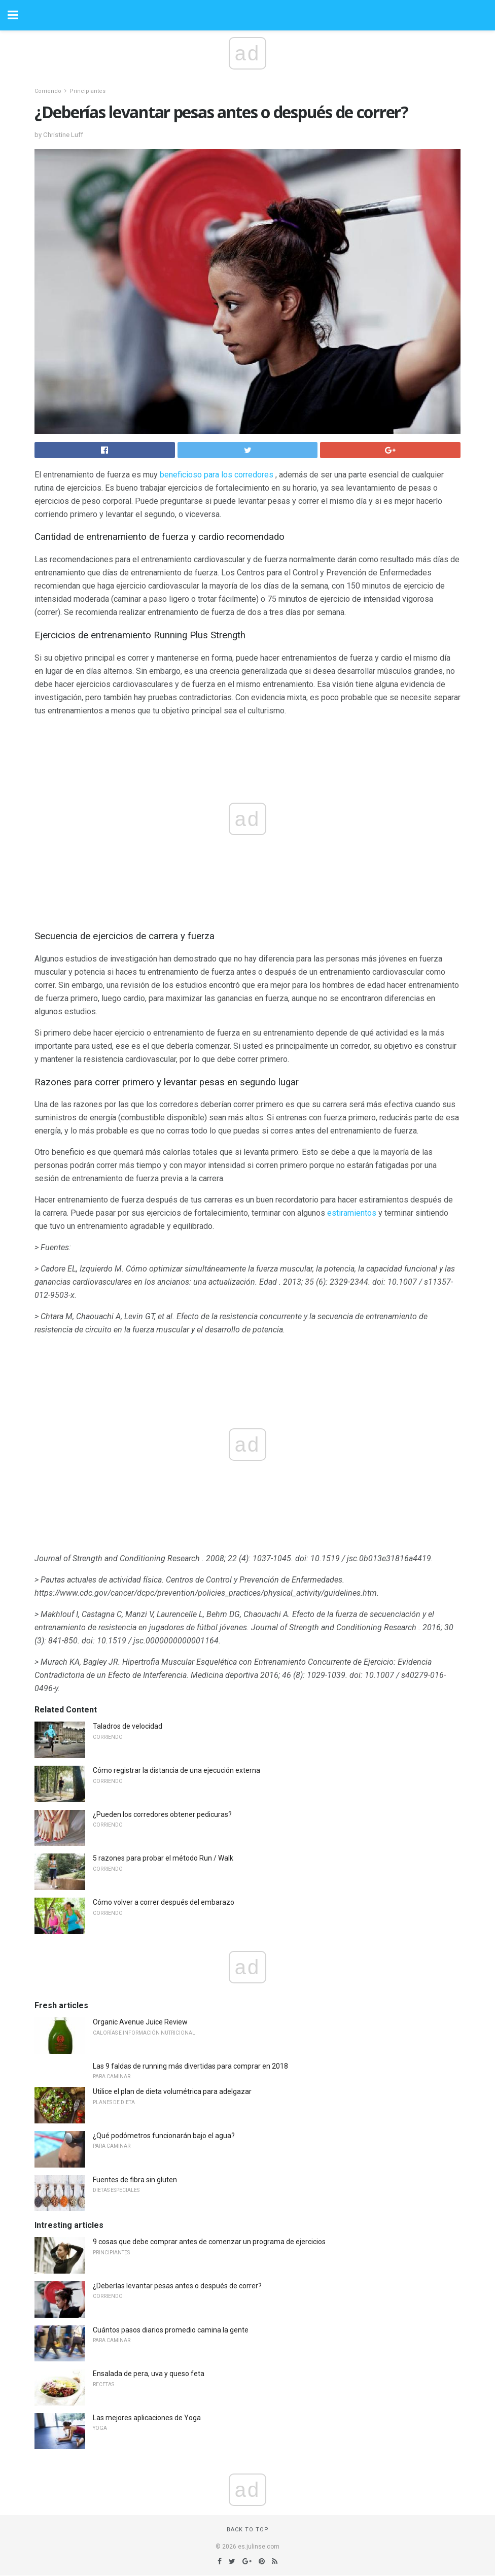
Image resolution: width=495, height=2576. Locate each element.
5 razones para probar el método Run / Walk (163, 1858)
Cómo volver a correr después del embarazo (163, 1902)
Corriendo (47, 91)
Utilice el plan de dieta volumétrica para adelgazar (172, 2091)
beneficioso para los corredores (216, 474)
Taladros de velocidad (127, 1726)
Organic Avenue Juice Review (140, 2022)
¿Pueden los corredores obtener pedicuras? (162, 1814)
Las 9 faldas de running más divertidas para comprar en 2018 (190, 2066)
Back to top (248, 2529)
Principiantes (87, 91)
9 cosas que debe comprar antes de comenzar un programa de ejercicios (209, 2242)
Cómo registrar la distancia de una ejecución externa (176, 1770)
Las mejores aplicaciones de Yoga (147, 2418)
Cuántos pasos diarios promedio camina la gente (171, 2330)
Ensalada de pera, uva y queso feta (148, 2373)
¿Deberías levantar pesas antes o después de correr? (177, 2286)
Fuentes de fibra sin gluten (135, 2180)
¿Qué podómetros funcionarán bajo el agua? (164, 2136)
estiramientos (351, 1213)
